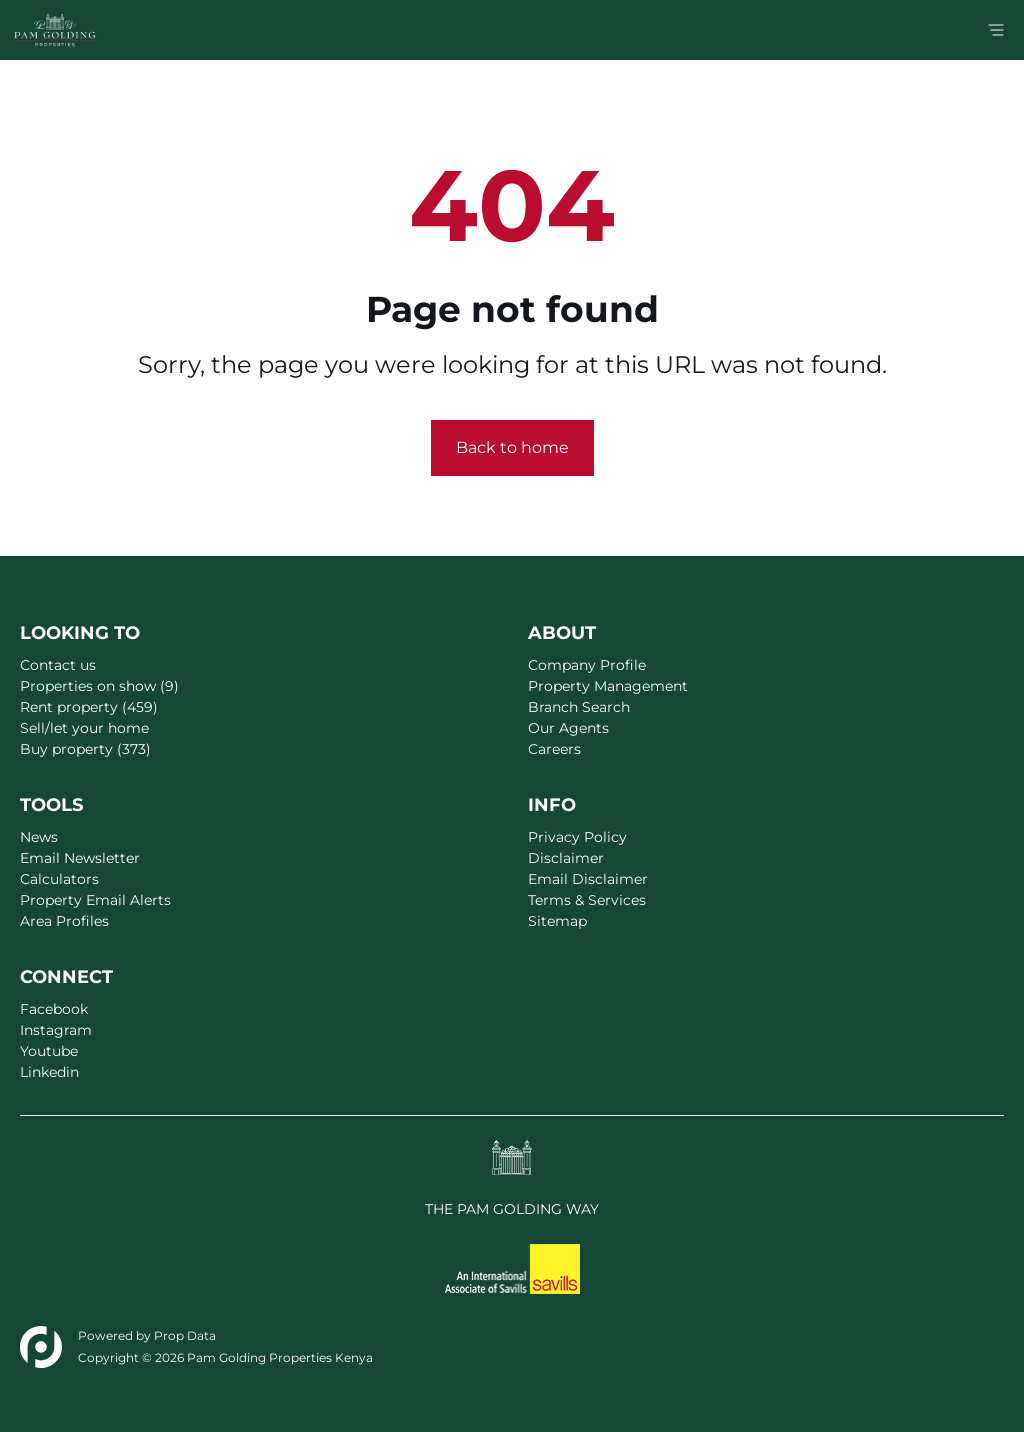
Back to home (512, 447)
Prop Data (185, 1335)
